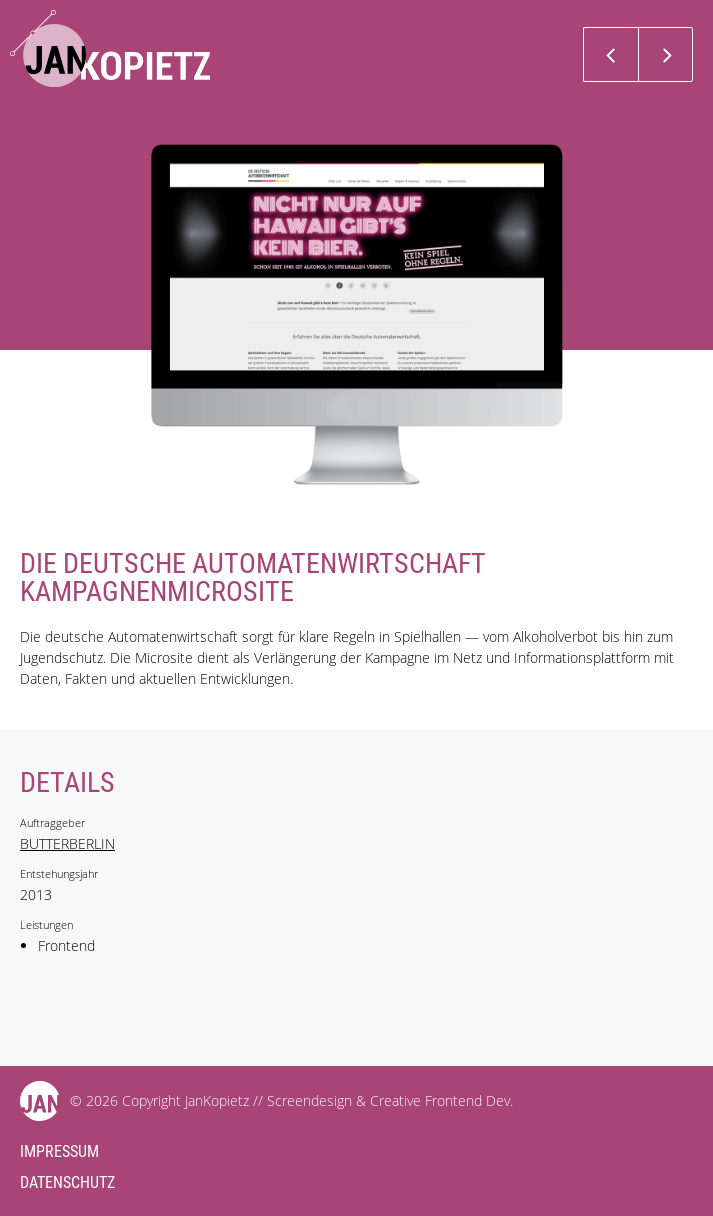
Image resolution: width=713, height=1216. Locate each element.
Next (665, 54)
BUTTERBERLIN (67, 843)
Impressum (59, 1151)
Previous (610, 54)
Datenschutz (67, 1182)
